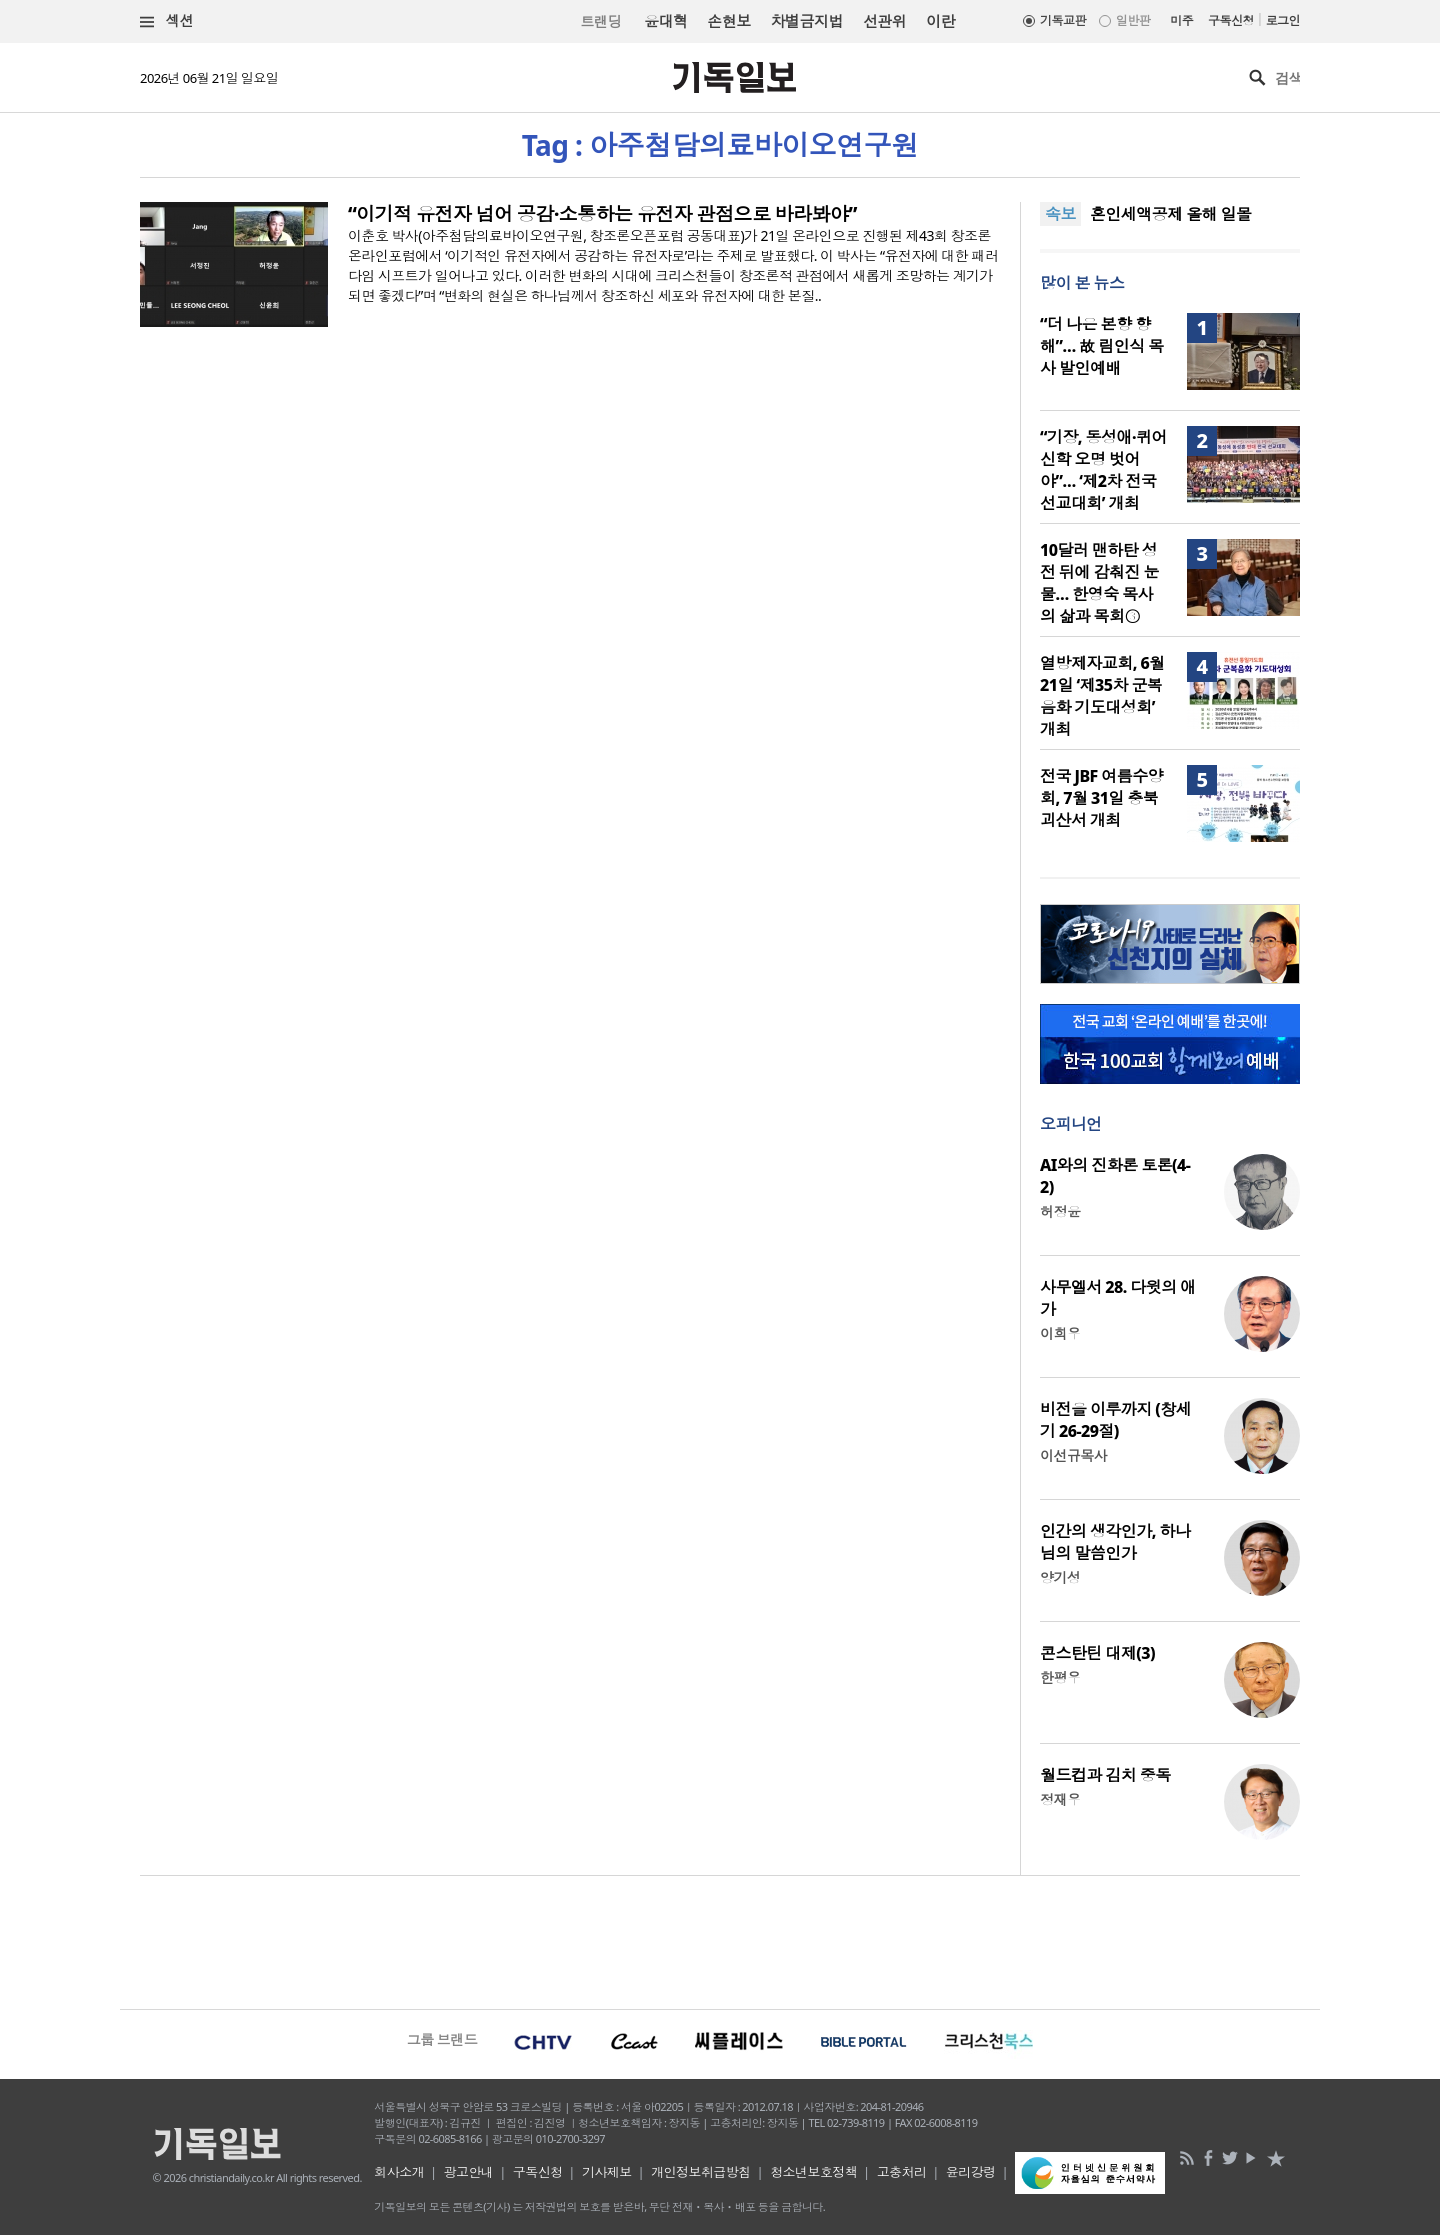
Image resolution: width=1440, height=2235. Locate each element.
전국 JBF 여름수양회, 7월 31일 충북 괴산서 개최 (1101, 798)
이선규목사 (1073, 1455)
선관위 (884, 21)
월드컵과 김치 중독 (1105, 1775)
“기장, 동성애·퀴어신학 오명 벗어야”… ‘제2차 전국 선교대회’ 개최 (1103, 470)
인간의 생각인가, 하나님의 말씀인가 (1115, 1542)
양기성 (1060, 1577)
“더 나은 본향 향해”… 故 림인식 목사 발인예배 (1102, 346)
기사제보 (607, 2172)
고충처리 (902, 2172)
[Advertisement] (720, 1940)
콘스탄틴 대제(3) (1097, 1653)
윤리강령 (971, 2172)
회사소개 (399, 2172)
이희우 (1060, 1333)
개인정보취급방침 (701, 2172)
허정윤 (1060, 1211)
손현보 (728, 21)
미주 (1181, 20)
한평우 (1060, 1677)
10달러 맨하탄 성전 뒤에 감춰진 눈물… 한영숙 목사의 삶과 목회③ (1099, 583)
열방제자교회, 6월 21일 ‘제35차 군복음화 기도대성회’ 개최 (1102, 696)
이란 (940, 21)
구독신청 (1231, 20)
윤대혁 (665, 21)
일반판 (1133, 20)
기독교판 (1063, 20)
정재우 (1060, 1799)
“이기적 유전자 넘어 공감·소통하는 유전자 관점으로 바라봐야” (602, 214)
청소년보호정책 (813, 2172)
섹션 (167, 21)
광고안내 (469, 2172)
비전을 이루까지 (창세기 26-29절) (1115, 1420)
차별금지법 (807, 21)
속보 (1060, 214)
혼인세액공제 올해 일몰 (1171, 214)
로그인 (1283, 20)
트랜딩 (601, 21)
